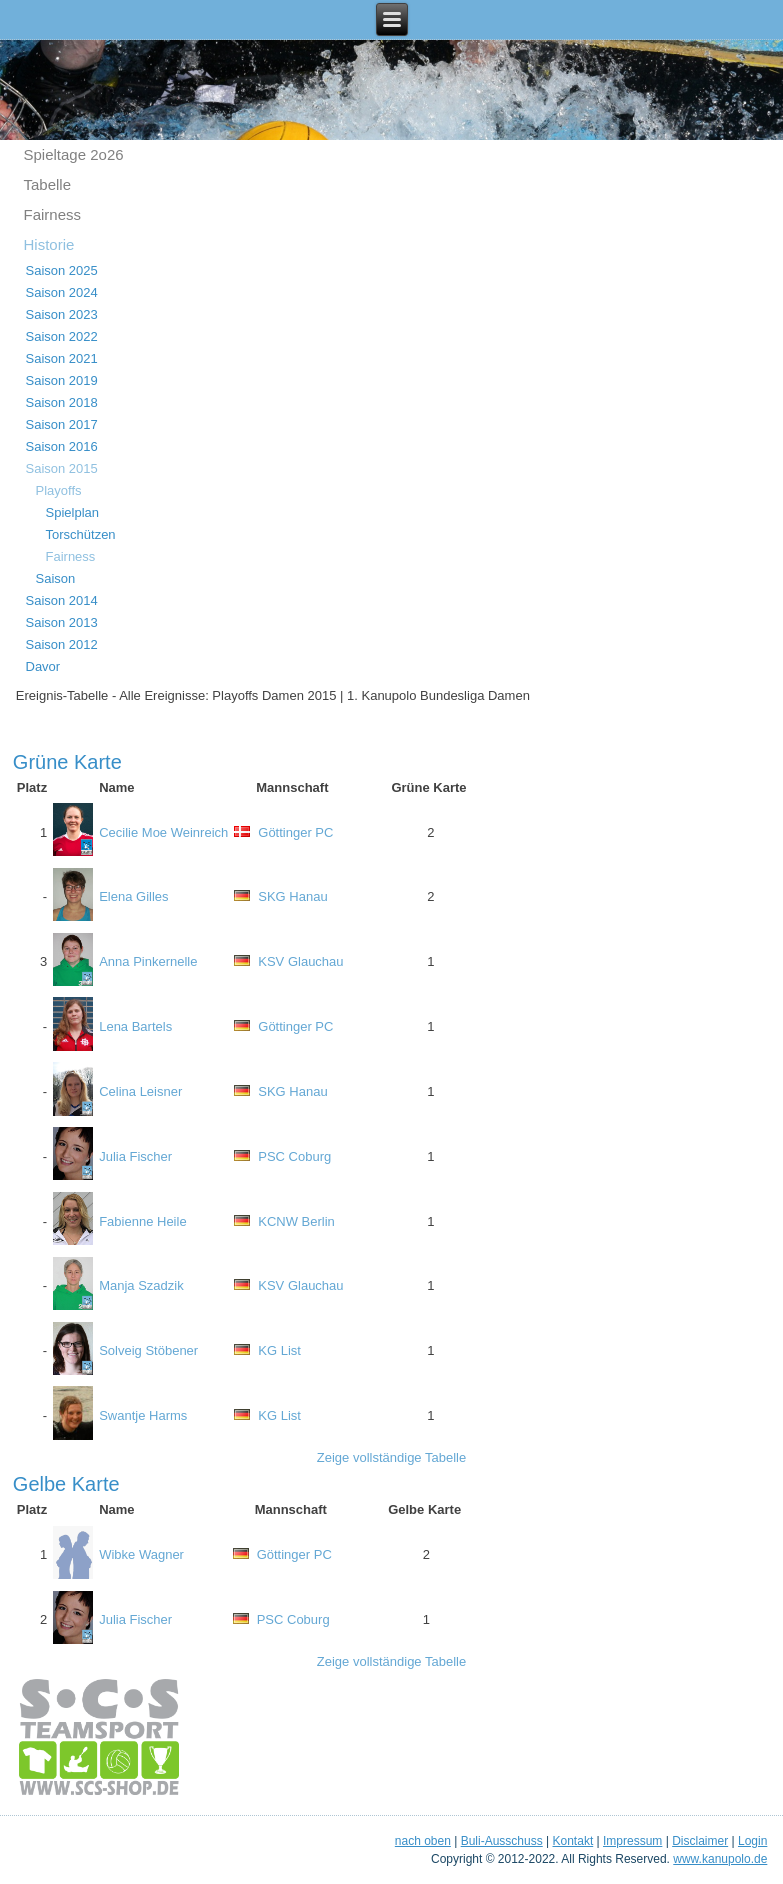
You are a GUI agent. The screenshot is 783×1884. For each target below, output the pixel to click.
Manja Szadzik (141, 1285)
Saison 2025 (62, 270)
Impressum (632, 1841)
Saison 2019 (62, 380)
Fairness (53, 214)
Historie (49, 244)
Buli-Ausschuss (502, 1841)
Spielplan (73, 512)
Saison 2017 (62, 424)
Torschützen (81, 534)
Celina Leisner (140, 1091)
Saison (56, 578)
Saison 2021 (62, 358)
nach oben (423, 1841)
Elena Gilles (133, 896)
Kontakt (573, 1841)
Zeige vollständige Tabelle (391, 1457)
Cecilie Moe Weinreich (163, 832)
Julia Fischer (135, 1156)
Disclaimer (700, 1841)
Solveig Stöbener (148, 1350)
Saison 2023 (62, 314)
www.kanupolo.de (720, 1859)
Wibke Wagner (141, 1554)
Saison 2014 (62, 600)
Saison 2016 (62, 446)
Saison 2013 (62, 622)
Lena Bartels (135, 1026)
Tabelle (48, 184)
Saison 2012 (62, 644)
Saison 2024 (62, 292)
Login (752, 1841)
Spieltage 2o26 (74, 154)
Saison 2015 (62, 468)
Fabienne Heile (142, 1221)
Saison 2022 (62, 336)
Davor (43, 666)
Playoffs (59, 490)
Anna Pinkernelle (148, 961)
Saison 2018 (62, 402)
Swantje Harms (143, 1415)
